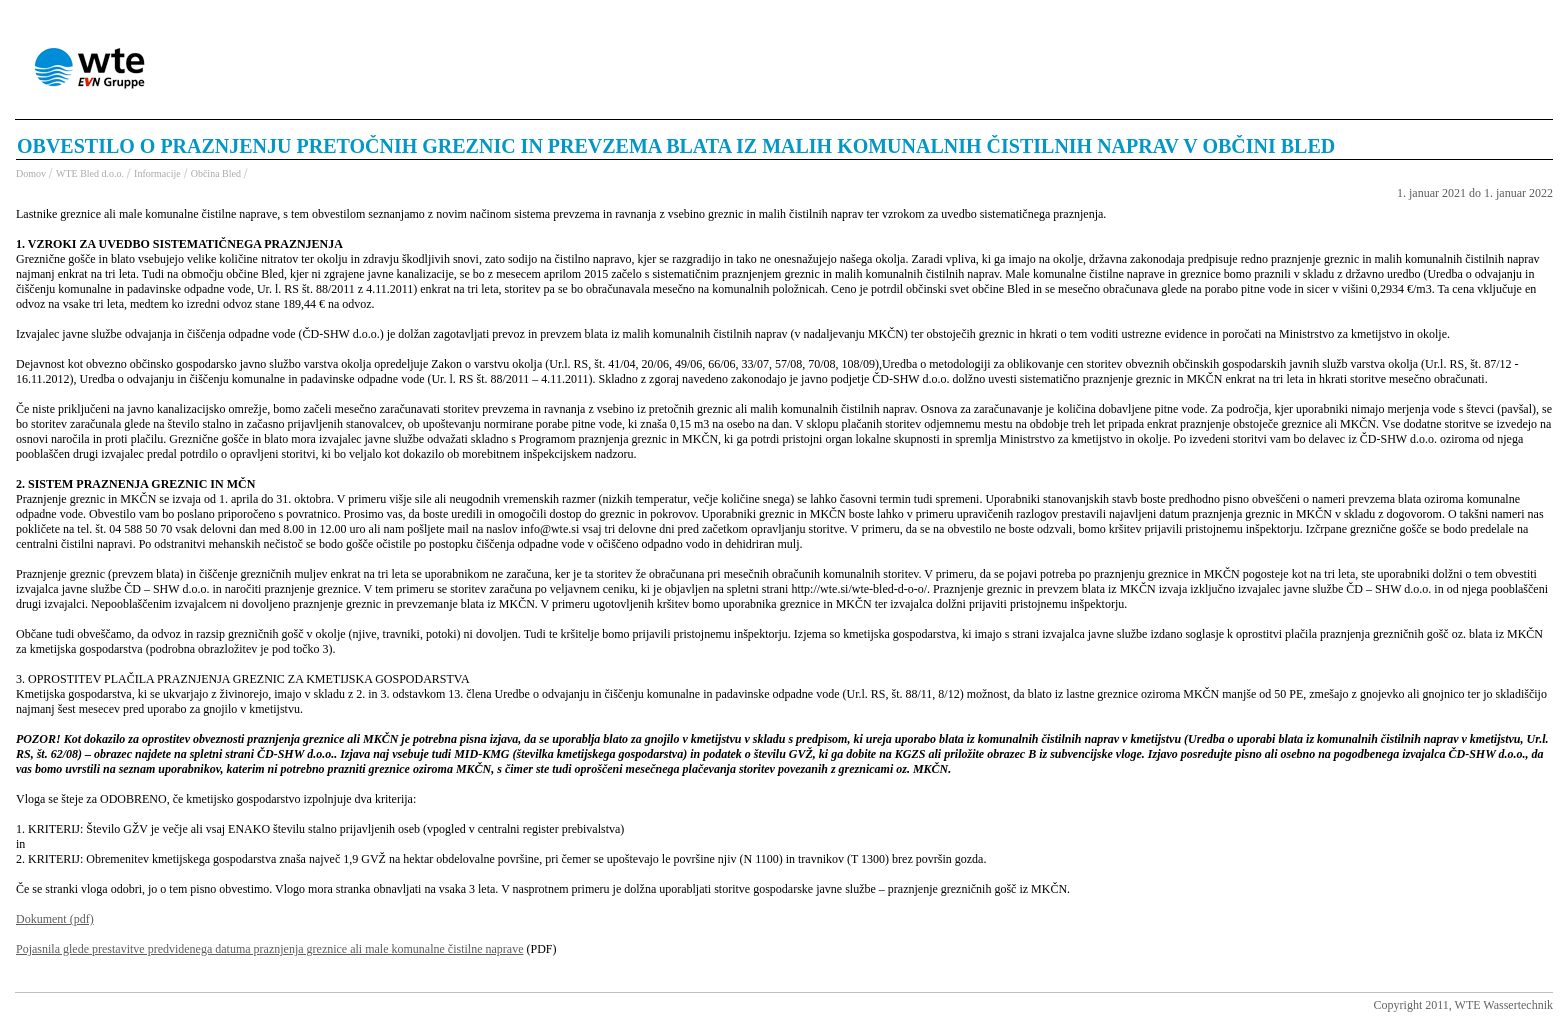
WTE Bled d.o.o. (90, 173)
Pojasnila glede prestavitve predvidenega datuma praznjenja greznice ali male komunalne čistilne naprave (269, 949)
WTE (92, 69)
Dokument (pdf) (55, 919)
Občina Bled (216, 173)
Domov (31, 173)
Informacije (157, 173)
